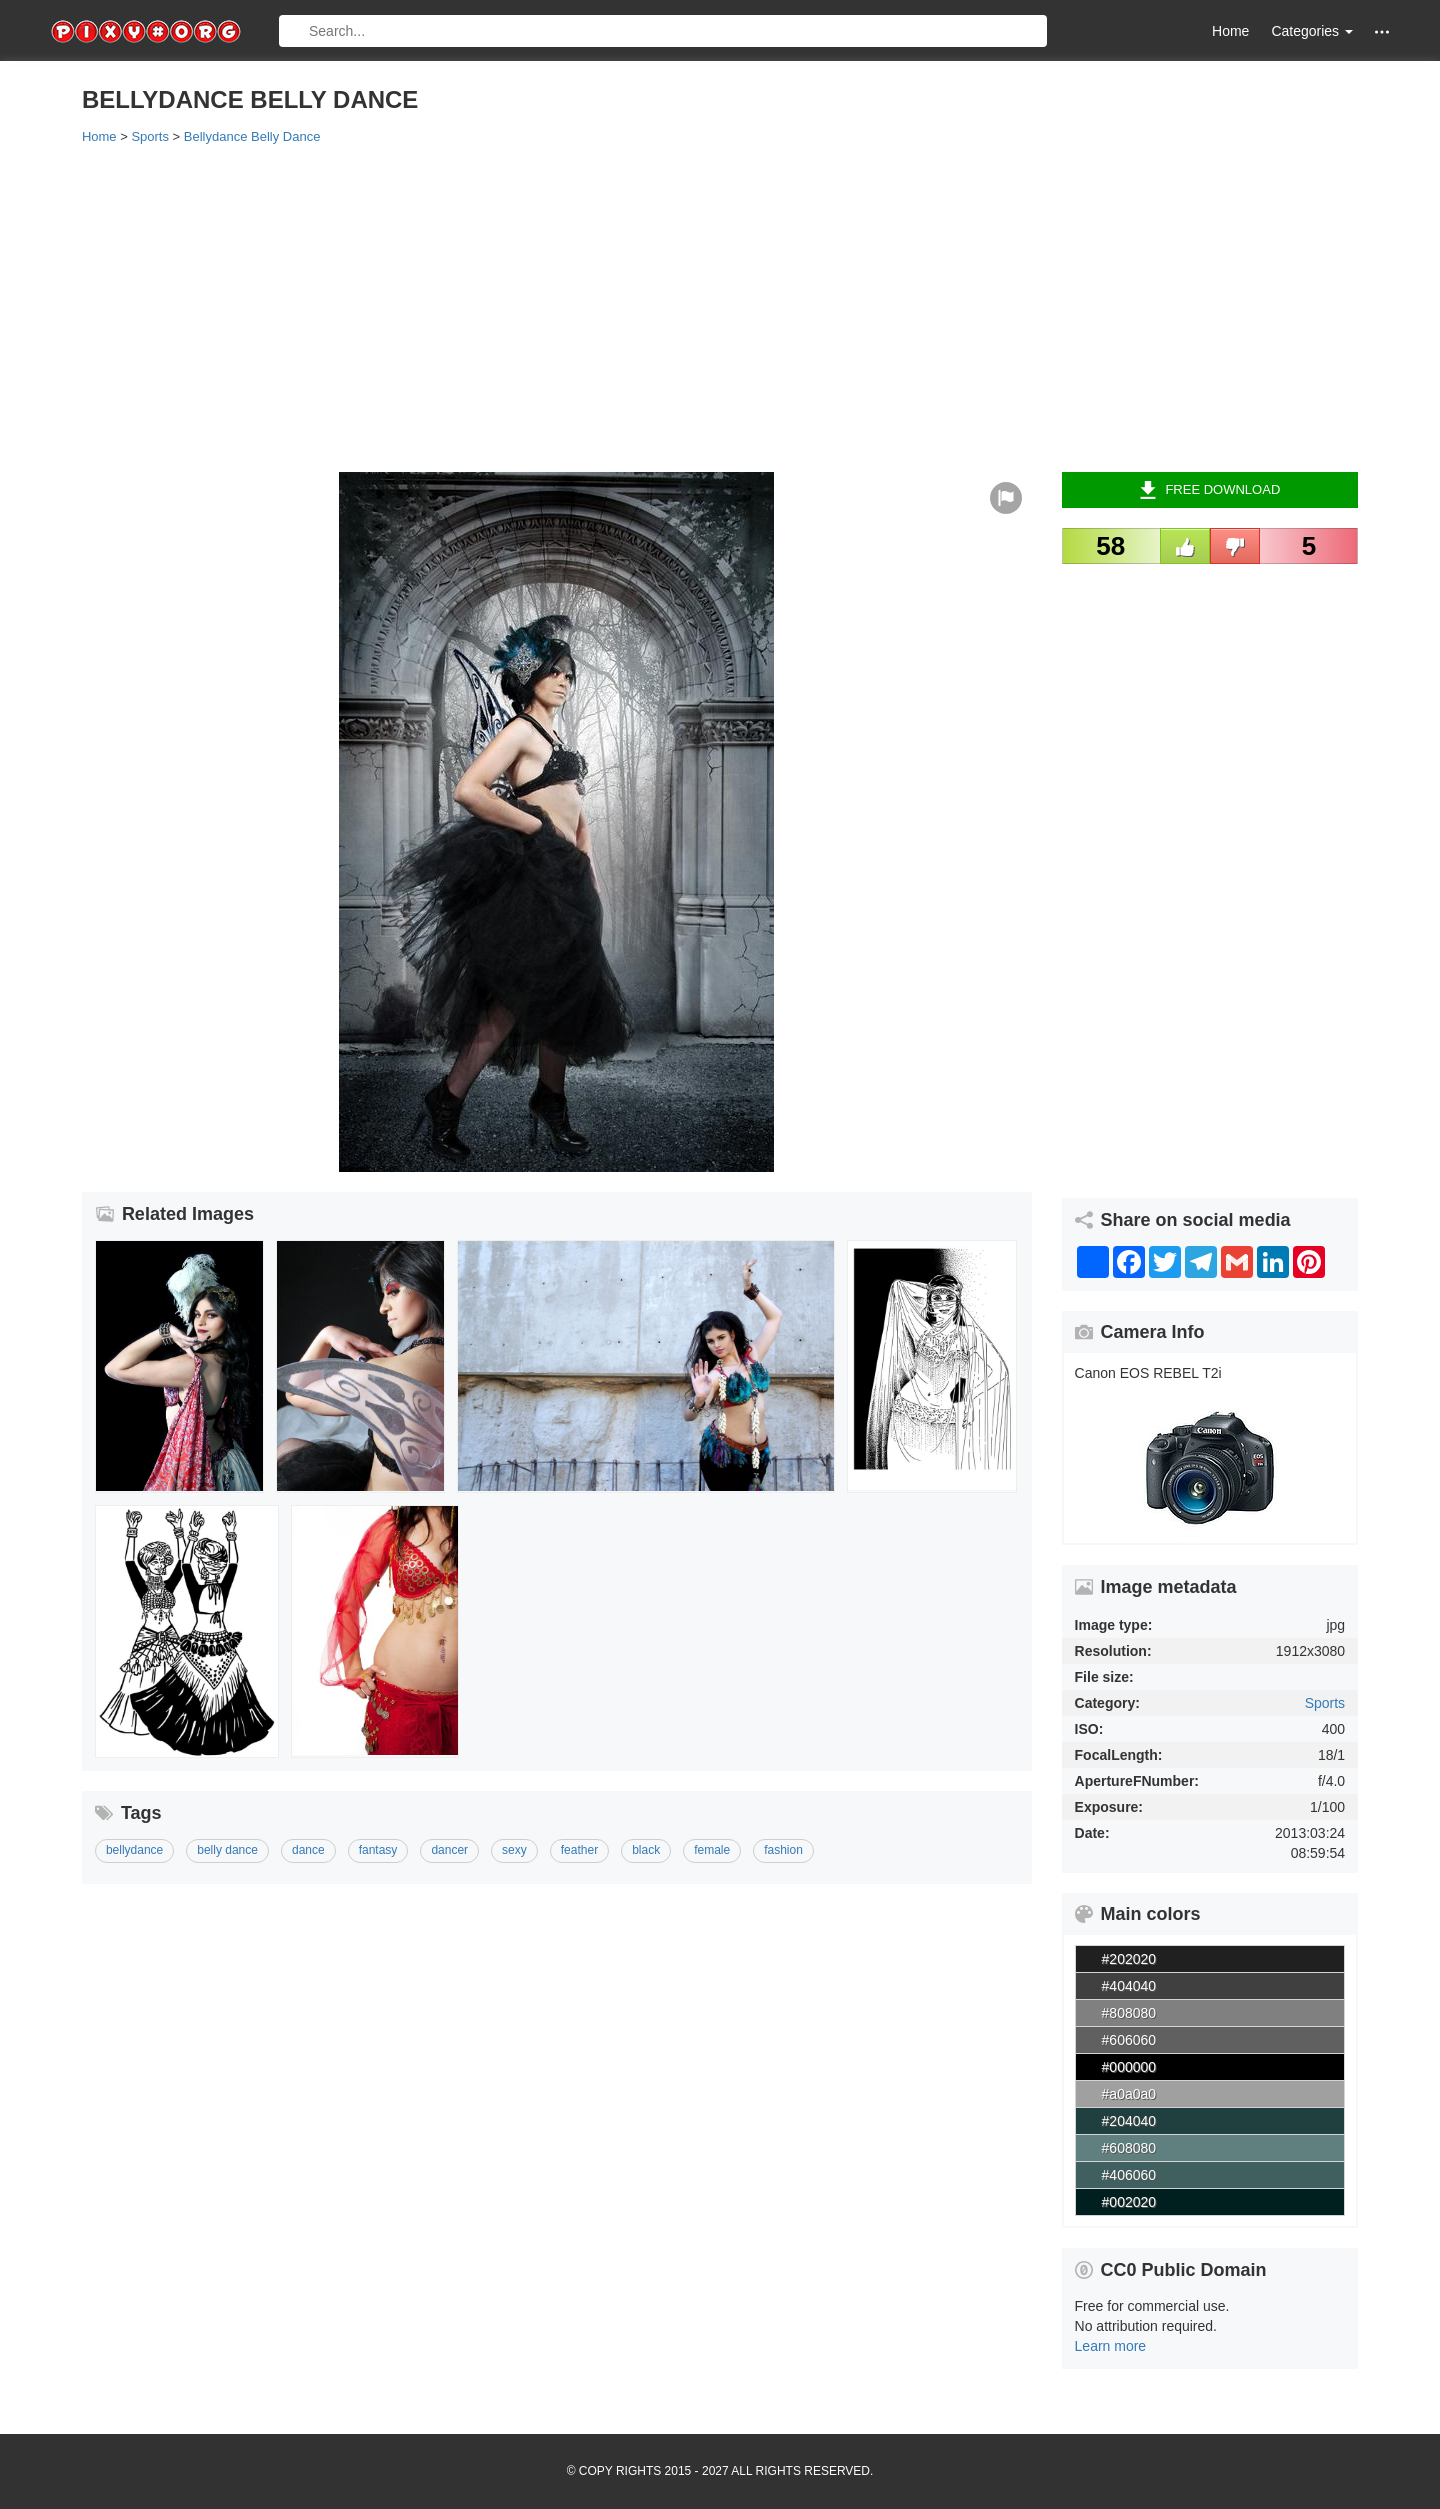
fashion (783, 1850)
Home (1230, 31)
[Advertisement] (682, 307)
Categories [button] (1312, 31)
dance (308, 1850)
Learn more (1111, 2346)
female (712, 1850)
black (646, 1850)
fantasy (378, 1850)
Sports (1325, 1703)
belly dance (227, 1850)
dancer (449, 1850)
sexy (514, 1850)
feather (579, 1850)
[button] (1382, 31)
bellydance (134, 1850)
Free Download (1209, 490)
